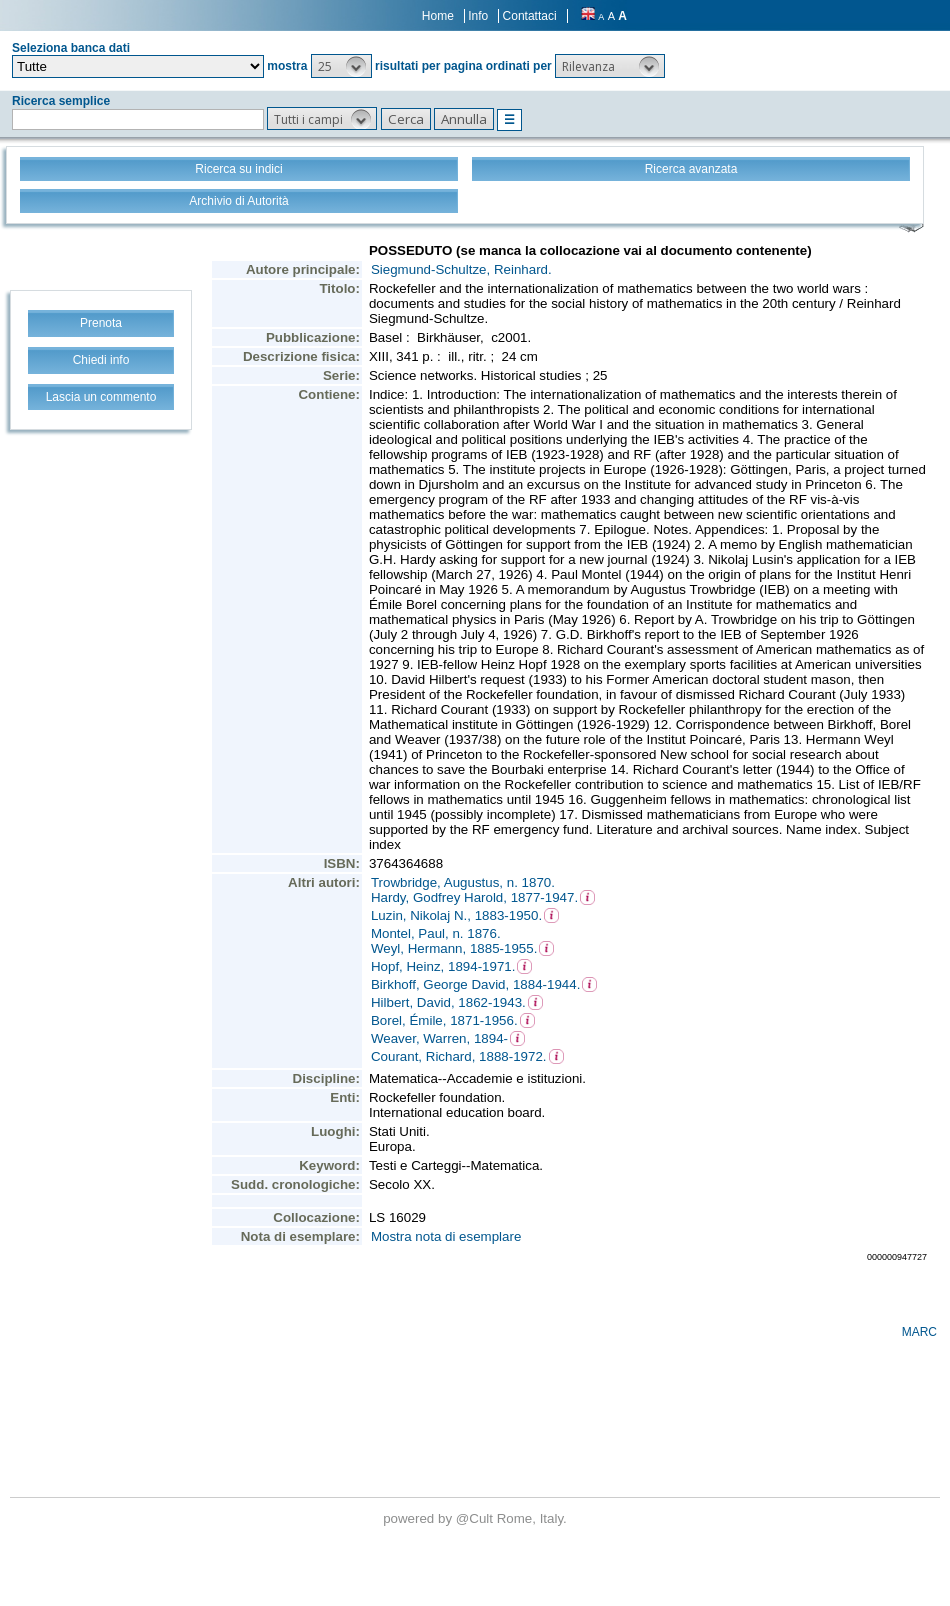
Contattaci (530, 16)
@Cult (476, 1518)
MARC (919, 1332)
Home (438, 16)
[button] (341, 66)
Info (478, 16)
